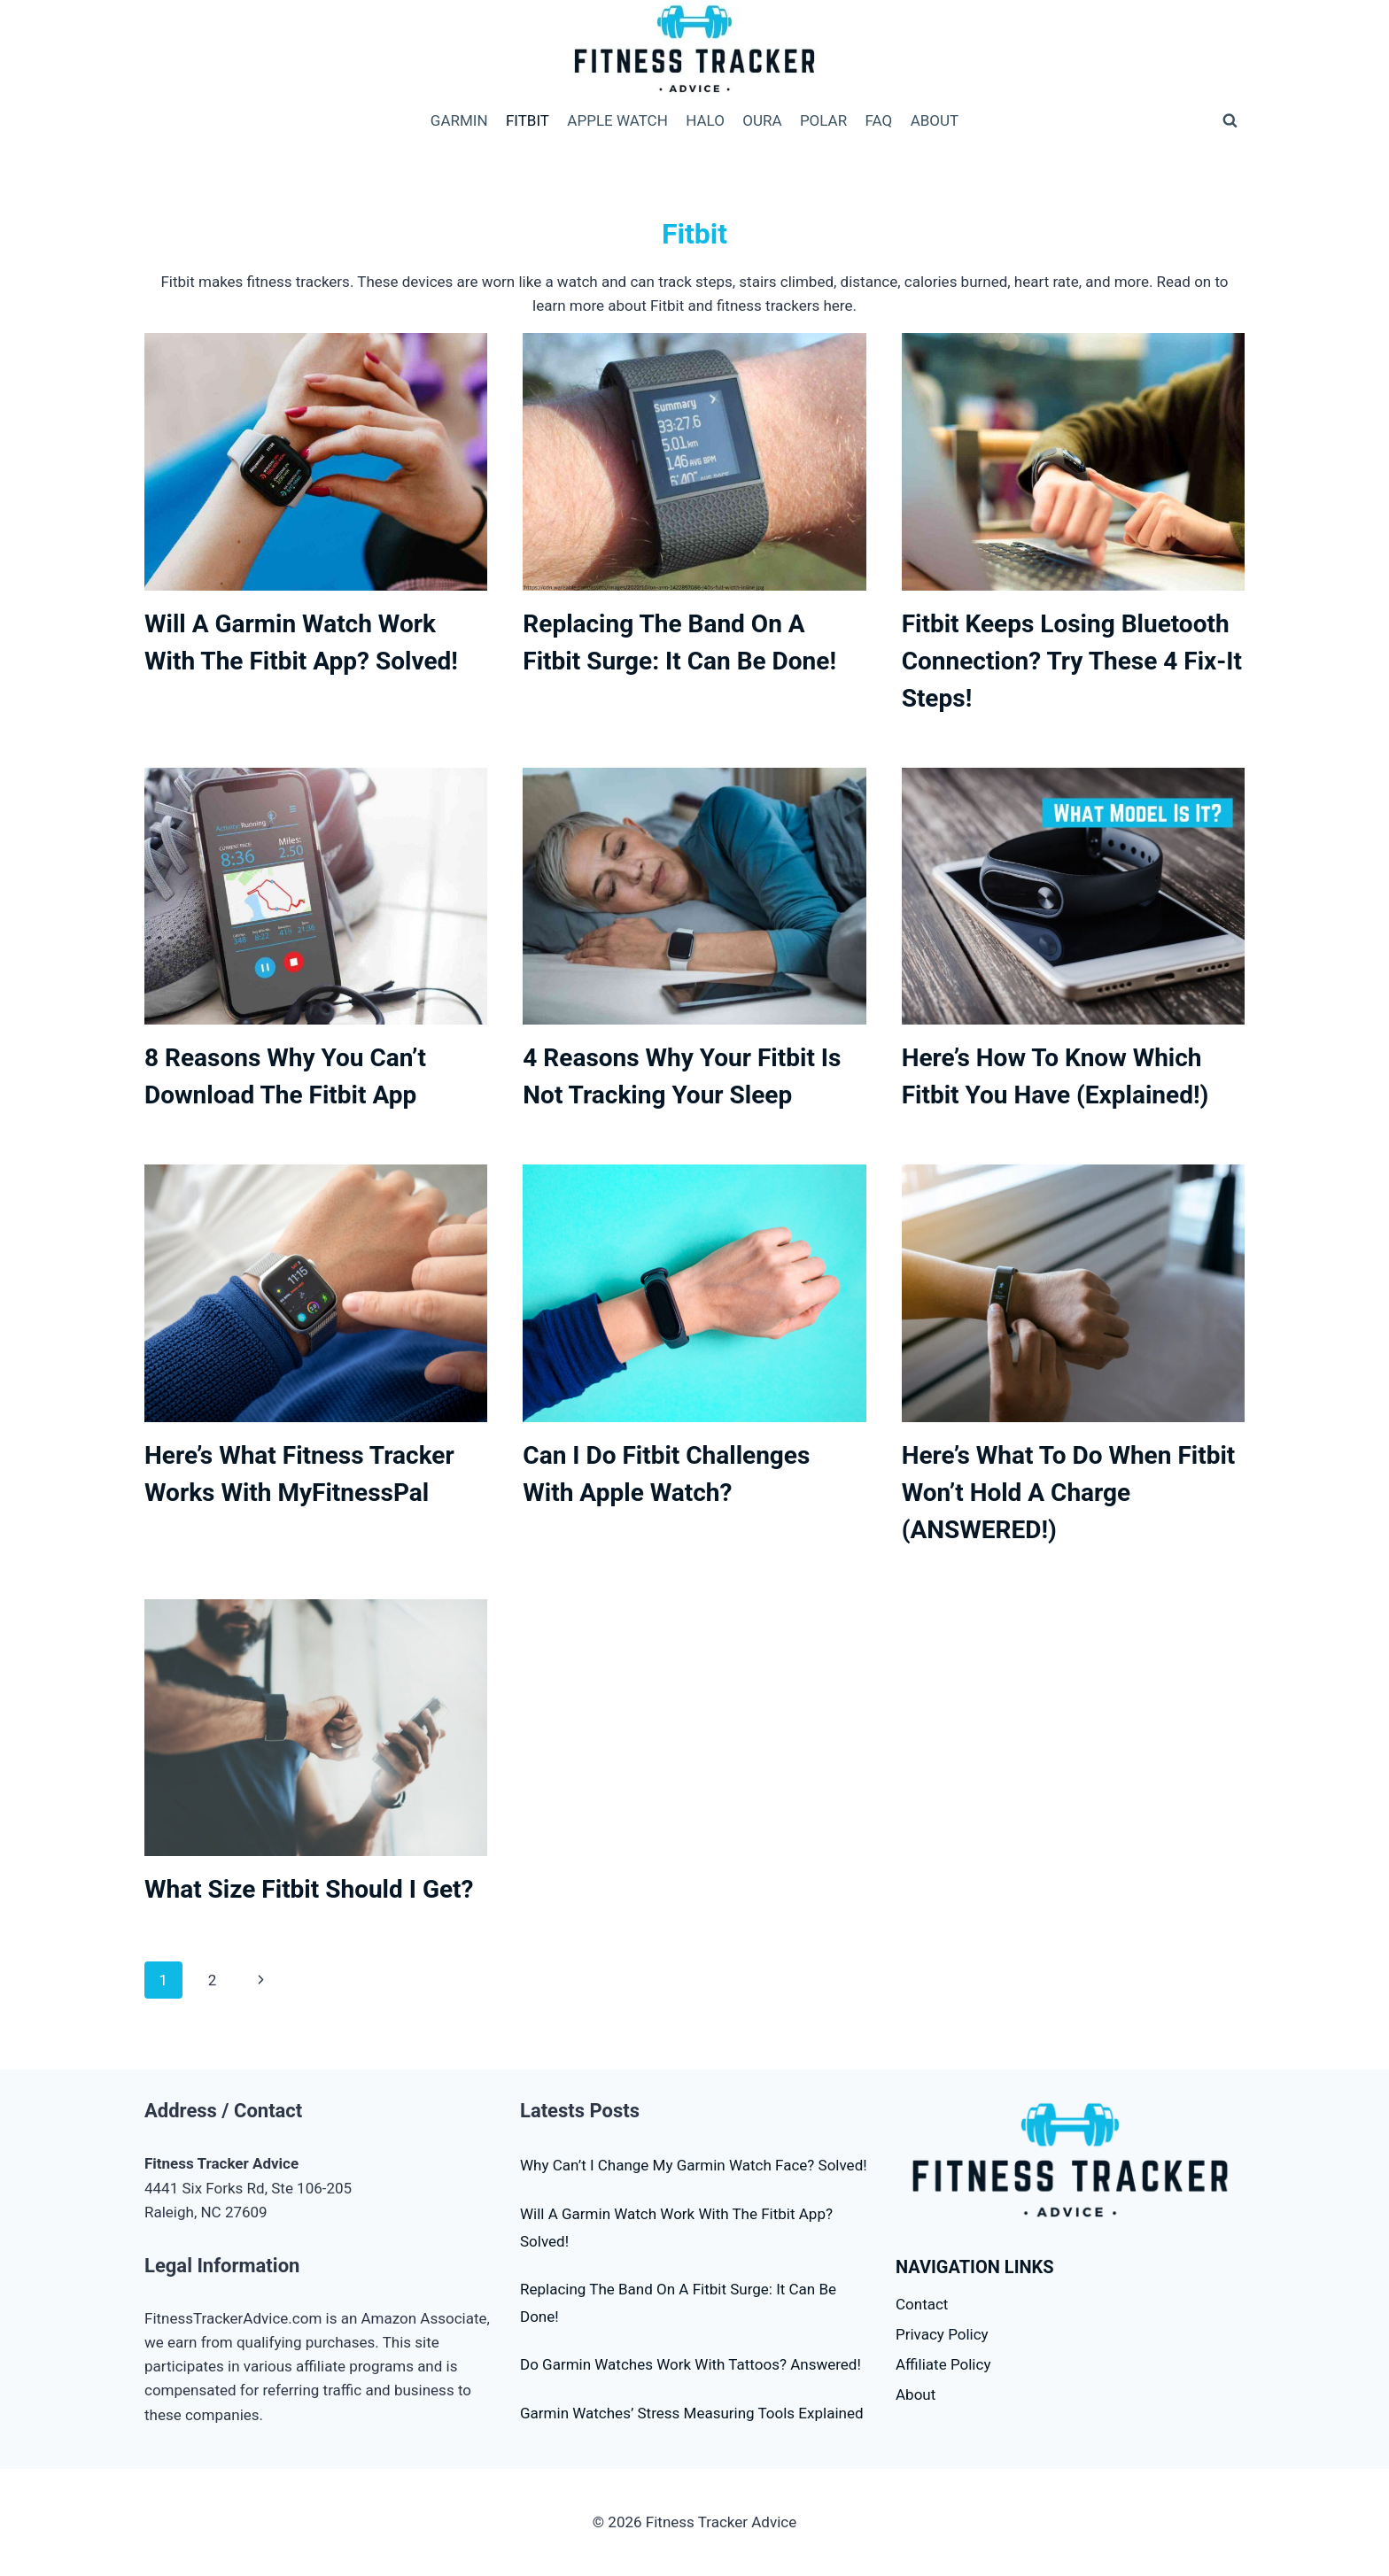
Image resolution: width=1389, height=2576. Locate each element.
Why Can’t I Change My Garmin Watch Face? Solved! (693, 2165)
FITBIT (527, 120)
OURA (761, 120)
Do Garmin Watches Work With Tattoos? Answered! (690, 2364)
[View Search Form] (1229, 120)
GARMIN (459, 120)
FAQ (879, 120)
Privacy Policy (942, 2334)
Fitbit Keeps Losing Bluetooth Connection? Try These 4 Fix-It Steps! (1072, 661)
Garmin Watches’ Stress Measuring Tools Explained (692, 2413)
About (915, 2394)
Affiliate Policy (943, 2364)
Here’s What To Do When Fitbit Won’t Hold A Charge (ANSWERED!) (1069, 1492)
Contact (922, 2304)
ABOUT (935, 120)
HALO (705, 120)
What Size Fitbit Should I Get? (309, 1889)
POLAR (823, 120)
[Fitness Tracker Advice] (694, 50)
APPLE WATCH (617, 120)
